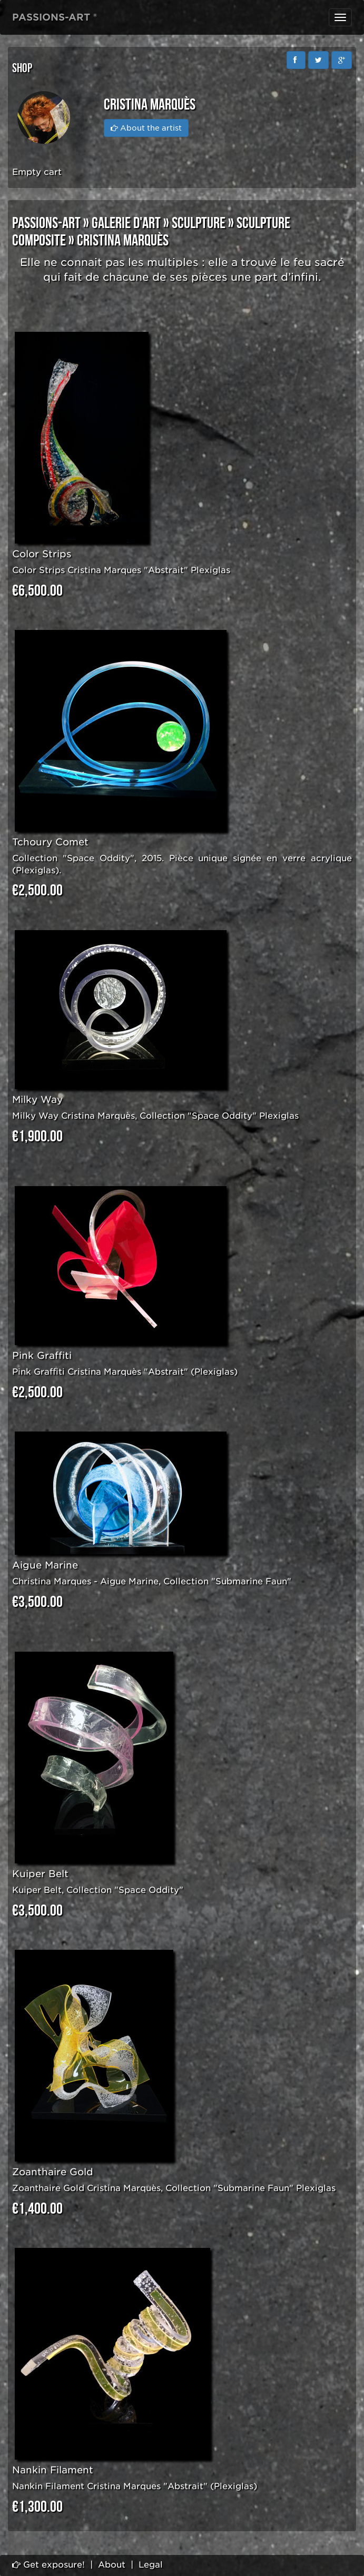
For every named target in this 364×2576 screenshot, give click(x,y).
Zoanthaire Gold (52, 2171)
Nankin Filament (52, 2469)
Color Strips (41, 553)
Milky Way (37, 1099)
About (111, 2565)
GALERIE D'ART (126, 223)
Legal (151, 2565)
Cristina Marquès (123, 240)
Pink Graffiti (42, 1355)
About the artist (146, 128)
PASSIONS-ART (46, 223)
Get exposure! (48, 2565)
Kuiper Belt (40, 1873)
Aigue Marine (45, 1565)
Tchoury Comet (50, 841)
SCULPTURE (198, 223)
